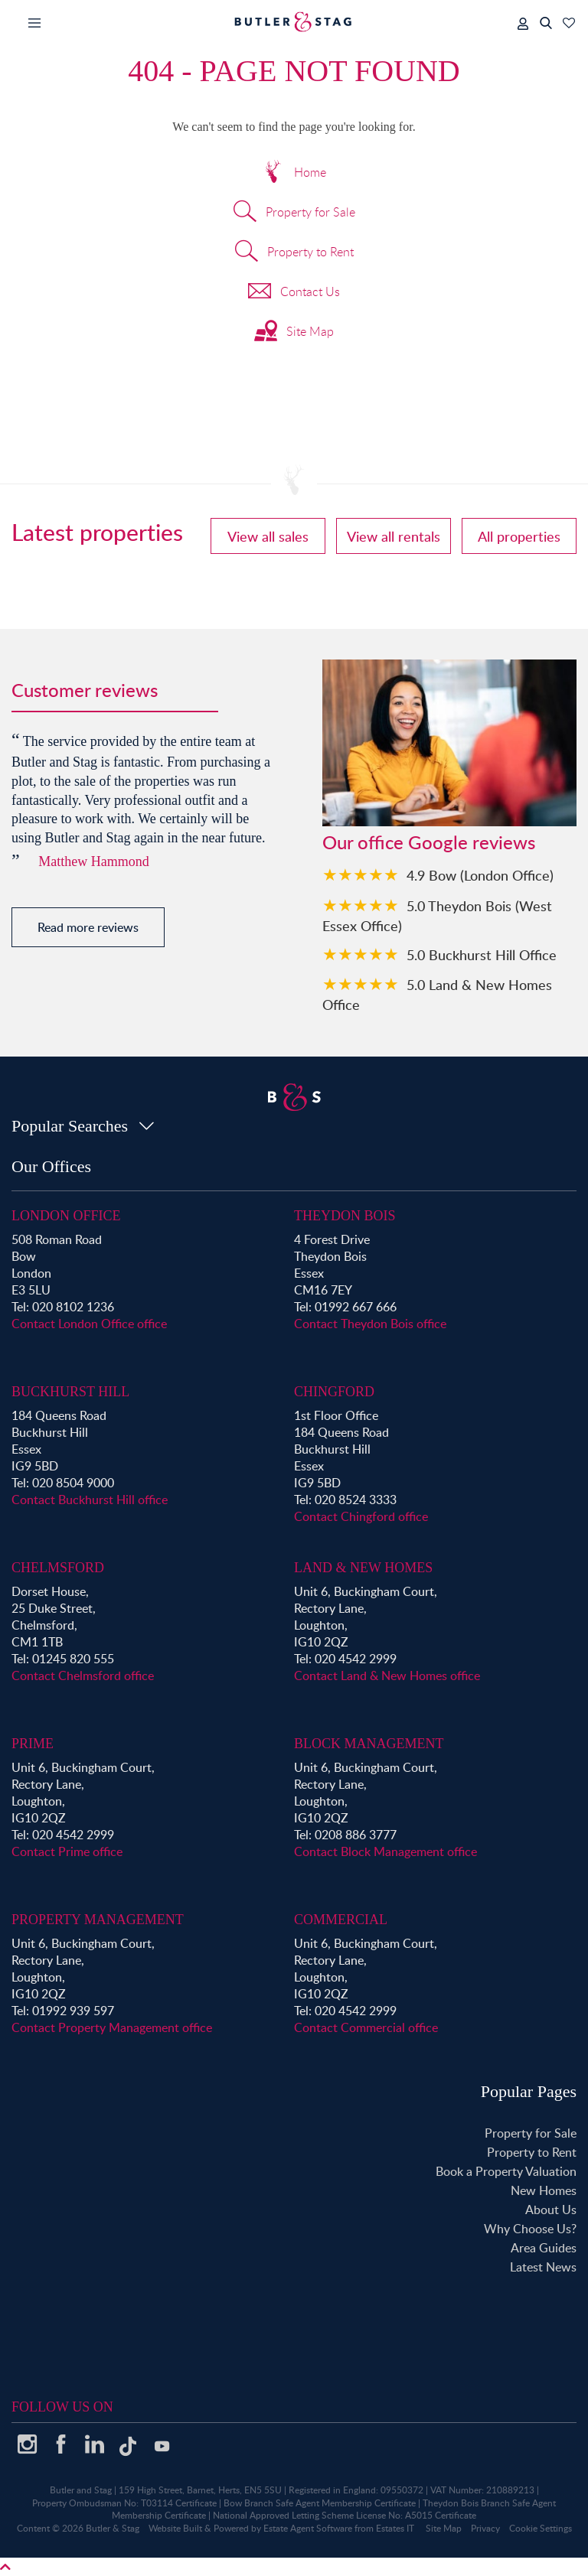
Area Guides (544, 2247)
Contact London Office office (89, 1323)
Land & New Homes (363, 1567)
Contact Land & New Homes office (387, 1675)
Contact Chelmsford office (82, 1675)
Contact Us (294, 293)
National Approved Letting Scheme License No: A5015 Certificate (344, 2515)
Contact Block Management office (385, 1851)
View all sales (268, 535)
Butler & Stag (112, 2528)
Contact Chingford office (361, 1516)
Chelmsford (57, 1567)
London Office (66, 1215)
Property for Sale (294, 213)
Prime (32, 1743)
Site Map (294, 333)
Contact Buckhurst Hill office (89, 1499)
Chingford (334, 1391)
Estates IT (395, 2528)
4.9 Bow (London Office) (480, 874)
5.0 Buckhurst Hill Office (482, 954)
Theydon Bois (345, 1215)
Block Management (369, 1743)
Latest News (543, 2266)
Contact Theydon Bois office (370, 1323)
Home (294, 173)
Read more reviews (88, 927)
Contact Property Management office (111, 2027)
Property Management (97, 1919)
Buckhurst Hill (70, 1391)
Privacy (485, 2528)
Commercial (340, 1919)
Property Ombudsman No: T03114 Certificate (124, 2502)
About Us (551, 2209)
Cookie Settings (540, 2528)
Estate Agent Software (307, 2528)
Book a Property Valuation (506, 2171)
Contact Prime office (66, 1851)
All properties (519, 535)
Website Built (175, 2528)
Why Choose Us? (530, 2228)
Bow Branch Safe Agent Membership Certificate (320, 2502)
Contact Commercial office (366, 2027)
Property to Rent (294, 253)
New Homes (544, 2190)
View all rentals (393, 535)
